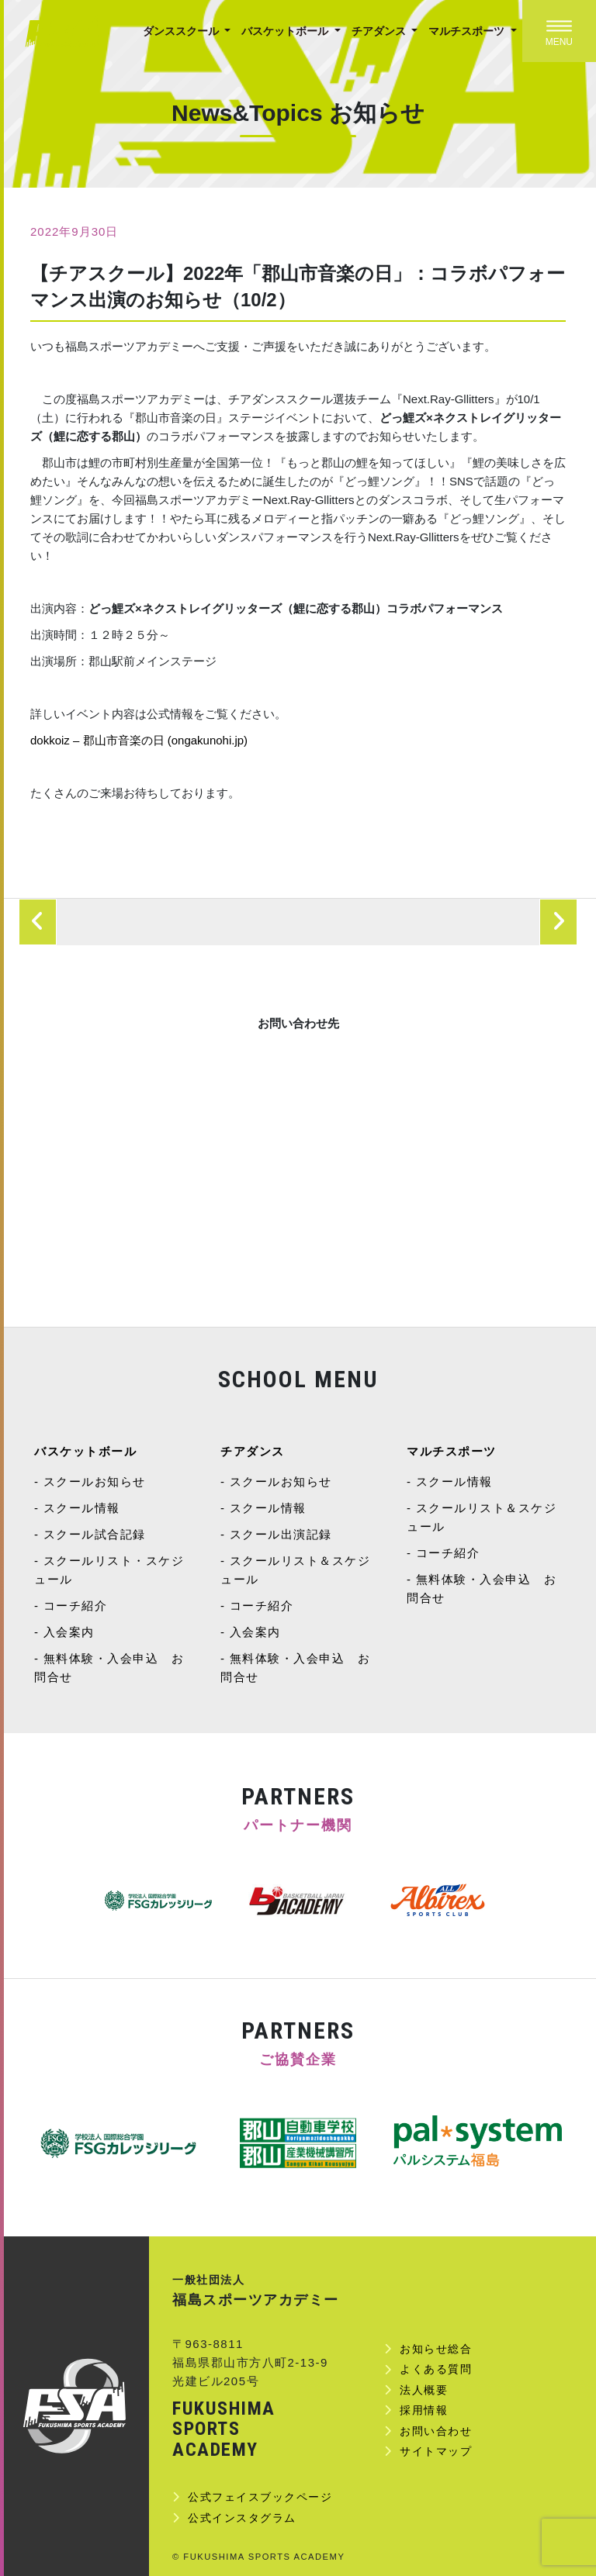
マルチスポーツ (468, 31)
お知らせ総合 (436, 2349)
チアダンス (380, 31)
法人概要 (424, 2390)
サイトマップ (436, 2451)
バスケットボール (286, 31)
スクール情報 (81, 1507)
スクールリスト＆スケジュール (295, 1570)
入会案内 (69, 1631)
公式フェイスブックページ (260, 2497)
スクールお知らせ (94, 1481)
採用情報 (424, 2410)
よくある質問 (436, 2369)
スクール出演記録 (281, 1534)
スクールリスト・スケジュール (109, 1570)
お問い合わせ (436, 2431)
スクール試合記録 (94, 1534)
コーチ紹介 (75, 1605)
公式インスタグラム (242, 2518)
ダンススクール (182, 31)
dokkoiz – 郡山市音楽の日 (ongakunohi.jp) (139, 740)
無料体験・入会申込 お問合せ (109, 1667)
